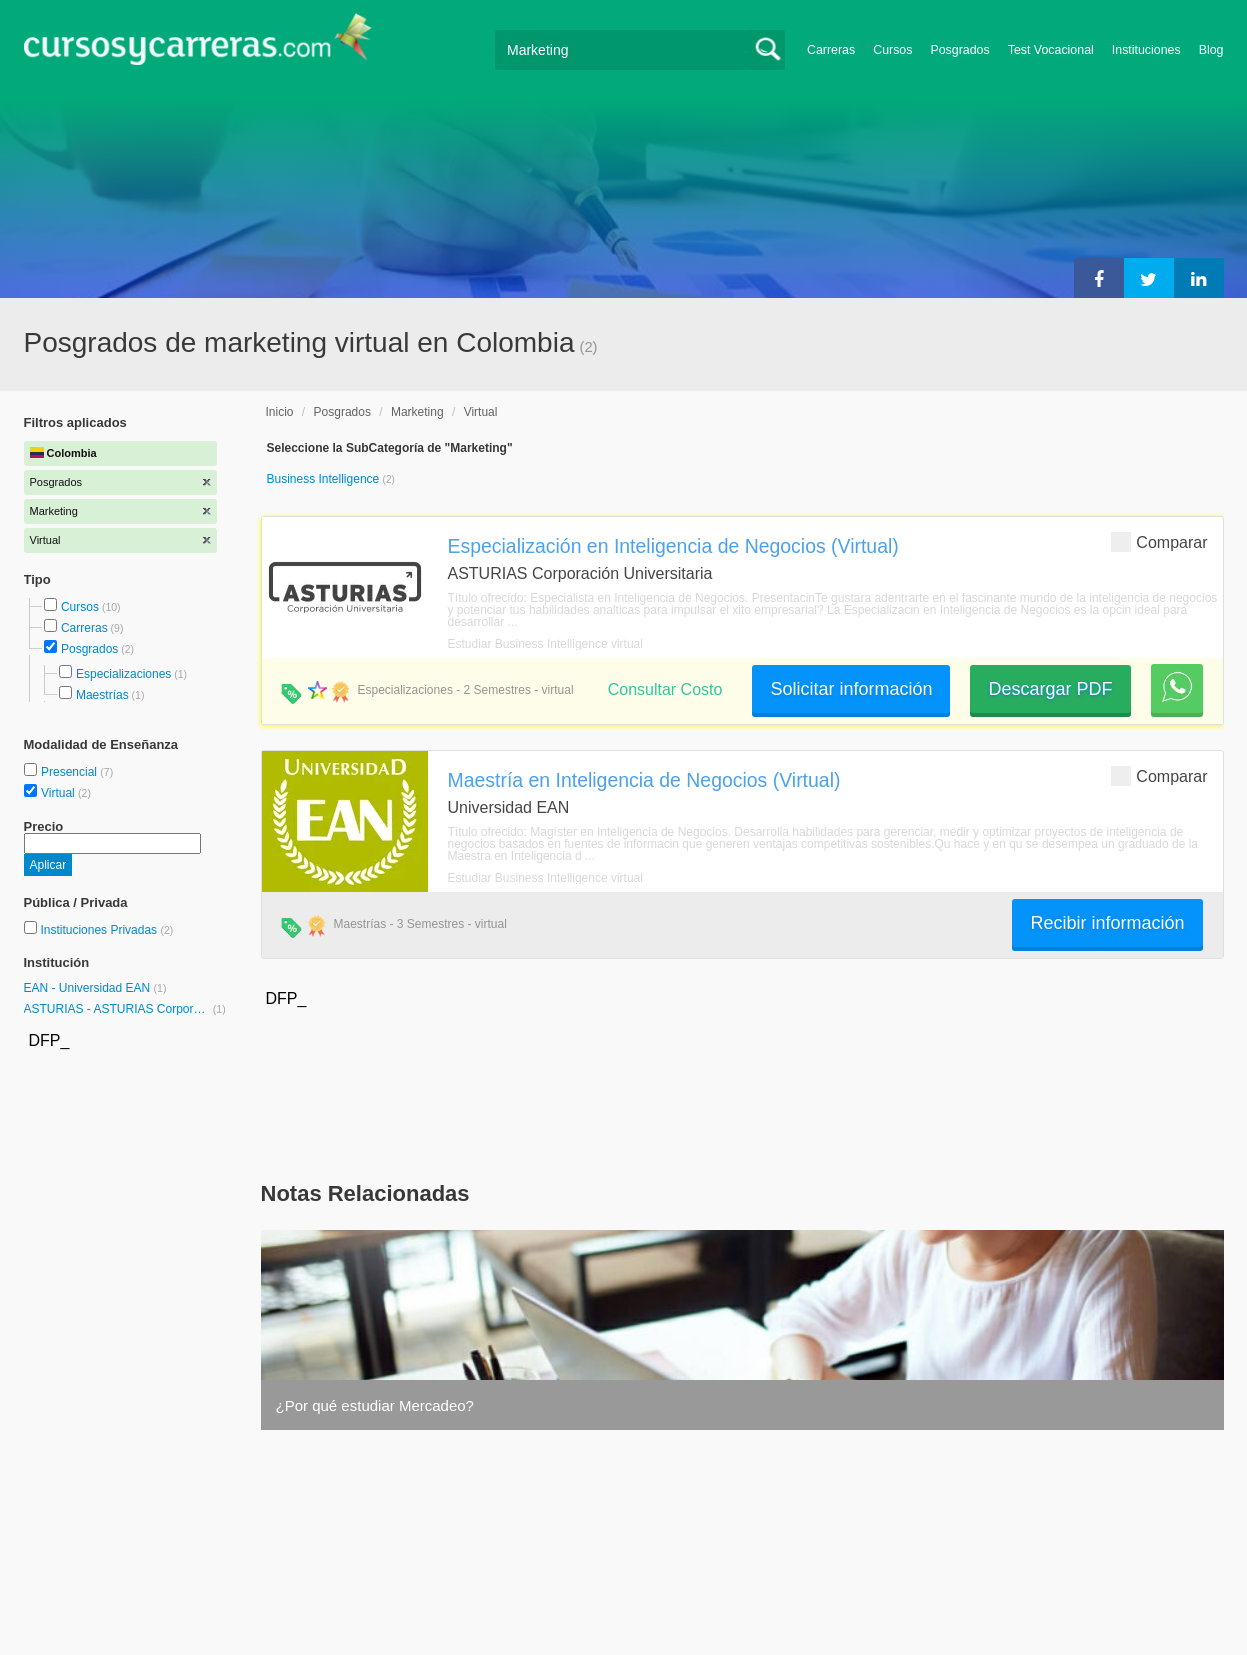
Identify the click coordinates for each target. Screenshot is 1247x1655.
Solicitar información (851, 689)
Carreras (831, 50)
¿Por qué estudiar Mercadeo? (375, 1405)
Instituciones (1146, 50)
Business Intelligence (325, 479)
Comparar (1159, 541)
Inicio (280, 412)
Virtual (59, 793)
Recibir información (1107, 923)
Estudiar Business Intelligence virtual (545, 644)
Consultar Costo (665, 689)
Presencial (70, 772)
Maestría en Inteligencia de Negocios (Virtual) (644, 780)
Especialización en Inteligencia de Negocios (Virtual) (673, 546)
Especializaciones (123, 674)
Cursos (892, 50)
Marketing (417, 412)
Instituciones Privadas (106, 930)
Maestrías (102, 695)
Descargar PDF (1050, 689)
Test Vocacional (1051, 50)
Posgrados (959, 50)
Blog (1211, 50)
